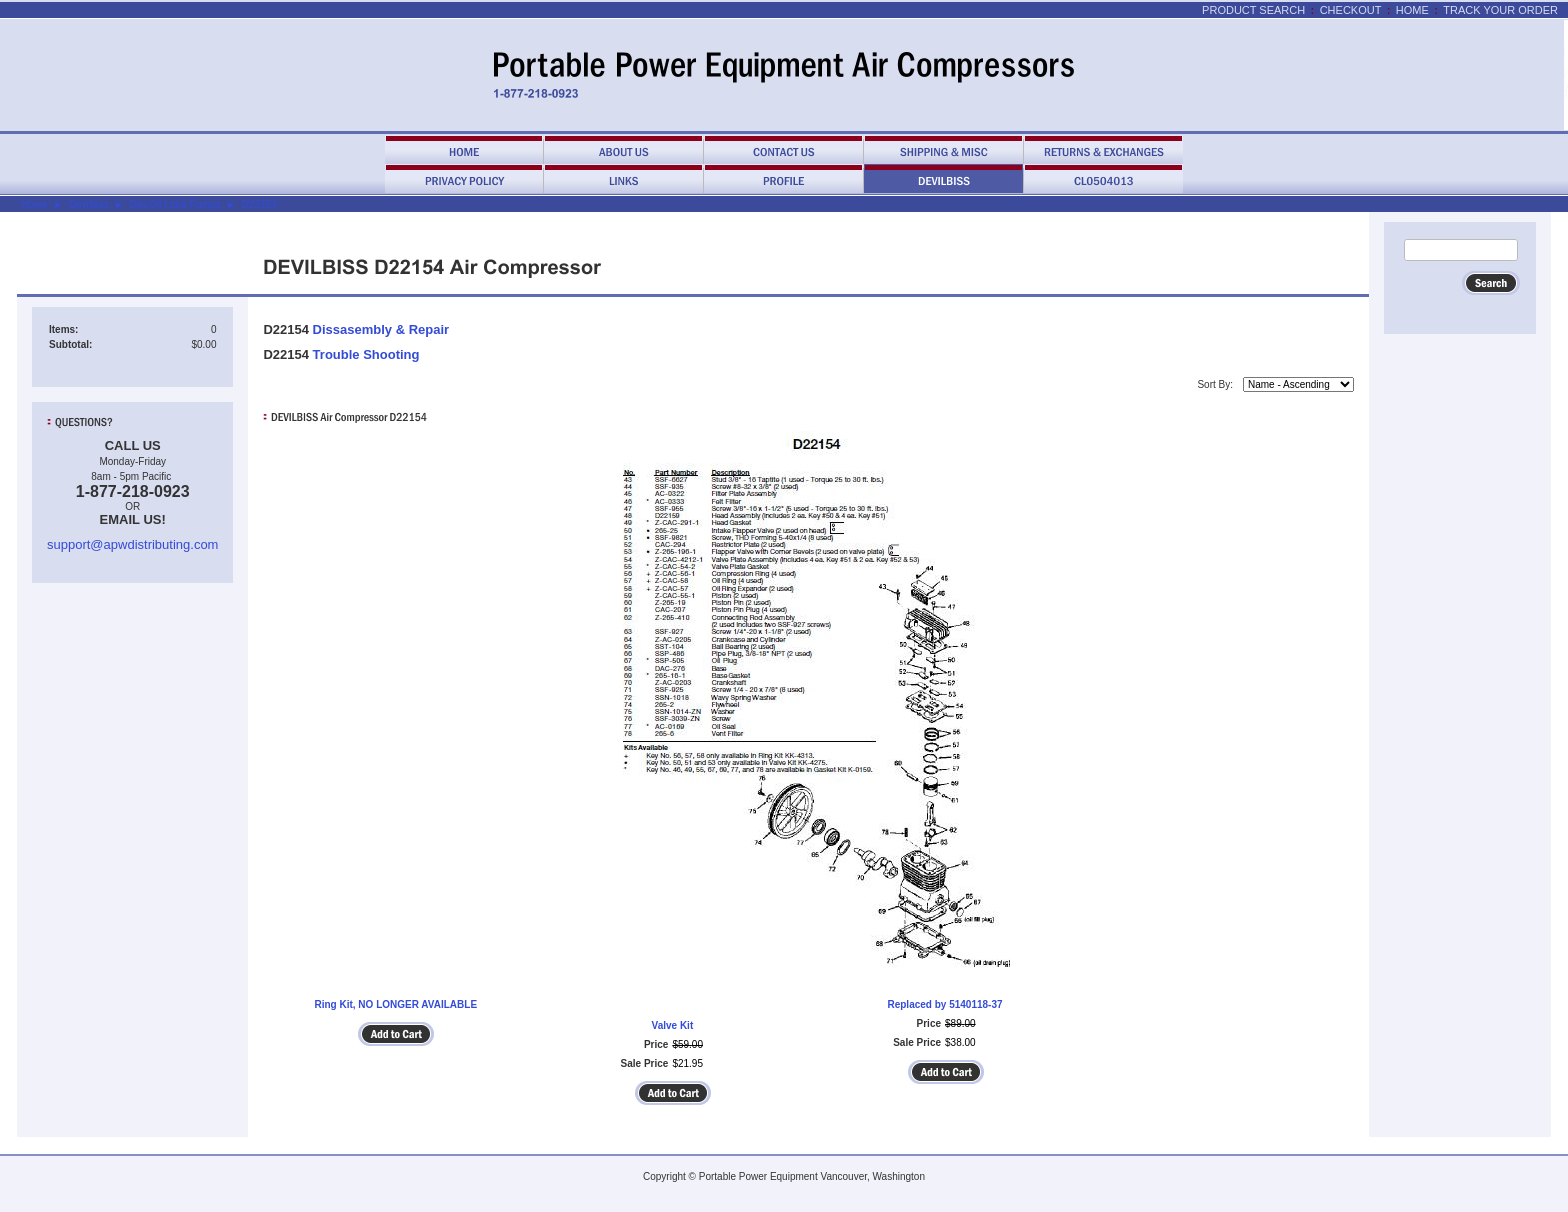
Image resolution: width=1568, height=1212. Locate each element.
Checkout (1351, 10)
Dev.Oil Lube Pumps (175, 204)
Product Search (1253, 10)
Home (1412, 10)
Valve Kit (673, 1025)
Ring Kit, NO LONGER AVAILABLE (395, 1004)
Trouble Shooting (366, 354)
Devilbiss (89, 204)
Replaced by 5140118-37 (944, 1004)
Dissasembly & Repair (381, 329)
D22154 (259, 204)
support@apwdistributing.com (132, 544)
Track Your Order (1500, 10)
